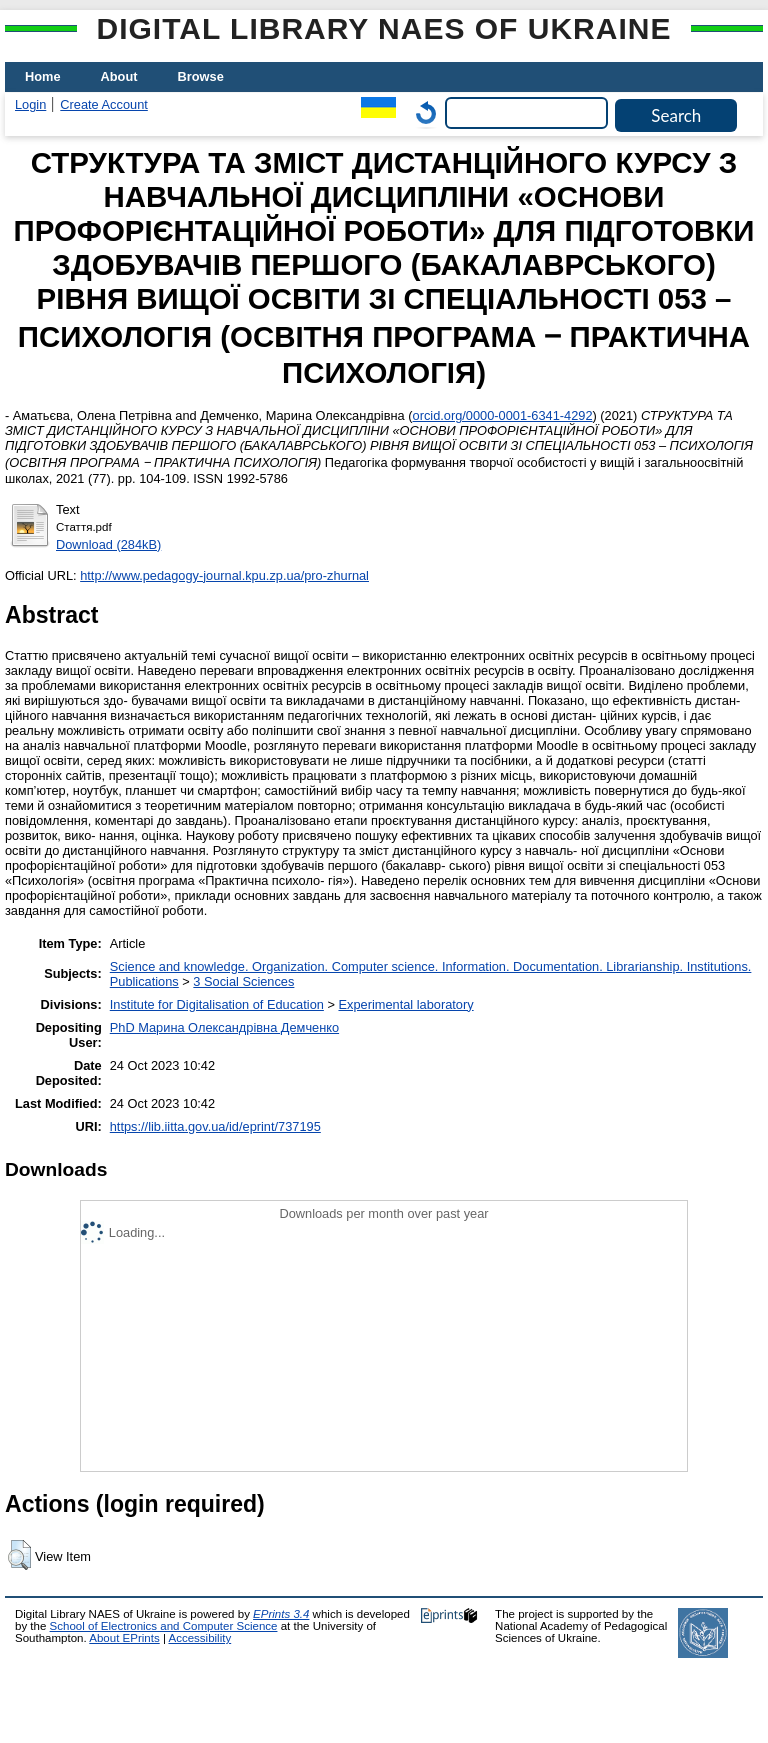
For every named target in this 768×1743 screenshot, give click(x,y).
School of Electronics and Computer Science (164, 1626)
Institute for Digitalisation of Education (217, 1004)
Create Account (104, 104)
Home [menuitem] (43, 76)
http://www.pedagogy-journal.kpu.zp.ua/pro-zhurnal (224, 575)
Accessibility (199, 1638)
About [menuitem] (119, 76)
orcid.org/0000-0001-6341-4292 (503, 415)
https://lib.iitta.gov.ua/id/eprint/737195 (215, 1126)
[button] (19, 1555)
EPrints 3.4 (281, 1614)
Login (30, 104)
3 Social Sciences (243, 981)
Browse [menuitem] (201, 76)
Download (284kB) (108, 544)
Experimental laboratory (405, 1004)
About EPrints (124, 1638)
